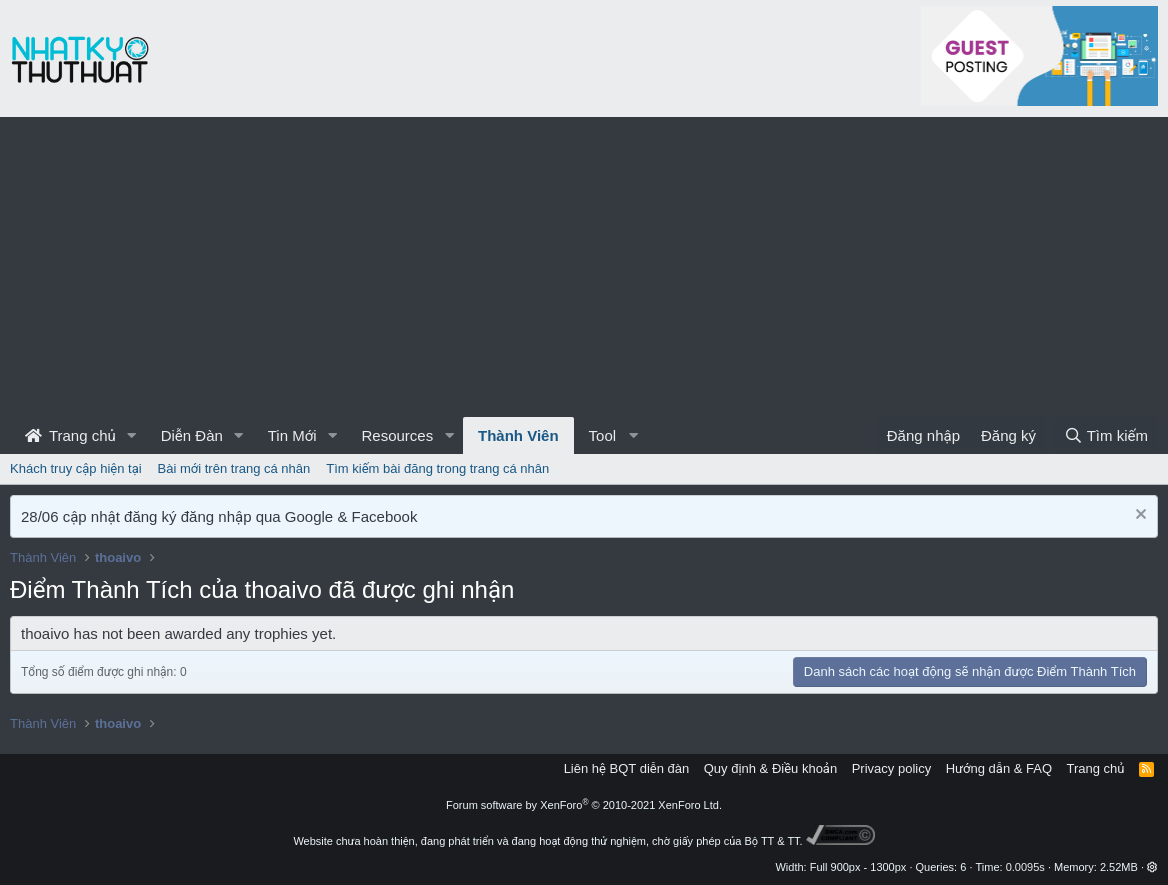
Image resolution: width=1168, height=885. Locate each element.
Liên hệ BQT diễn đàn (627, 768)
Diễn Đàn (192, 435)
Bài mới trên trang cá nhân (234, 468)
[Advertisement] (584, 267)
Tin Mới (292, 435)
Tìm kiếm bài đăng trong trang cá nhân (437, 468)
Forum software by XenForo (584, 805)
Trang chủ (70, 435)
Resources (397, 435)
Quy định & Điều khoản (770, 768)
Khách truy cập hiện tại (76, 468)
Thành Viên (518, 435)
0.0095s (1025, 867)
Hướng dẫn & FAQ (999, 768)
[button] (132, 435)
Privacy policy (891, 768)
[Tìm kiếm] (1106, 435)
